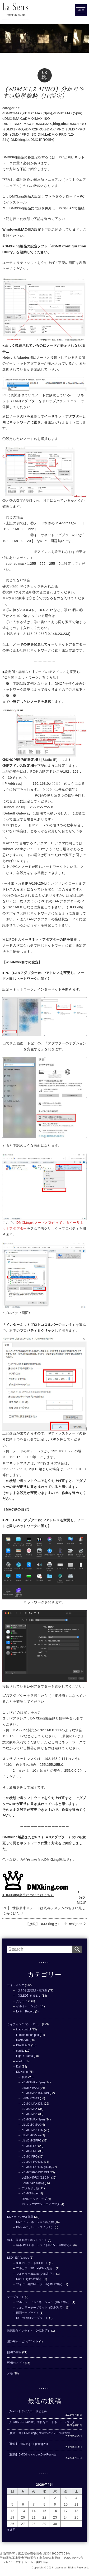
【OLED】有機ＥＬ (28, 1995)
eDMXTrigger (30, 2193)
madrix (20, 2061)
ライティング (15, 1985)
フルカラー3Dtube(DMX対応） (35, 2273)
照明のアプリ (15, 2363)
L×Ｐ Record (25, 2011)
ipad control (23, 2029)
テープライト (15, 2297)
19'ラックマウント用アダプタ (41, 2204)
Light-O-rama (24, 2056)
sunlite (20, 2050)
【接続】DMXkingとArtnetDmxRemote (31, 2454)
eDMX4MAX (42, 124)
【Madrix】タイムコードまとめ (27, 2411)
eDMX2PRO (34, 129)
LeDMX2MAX (20, 124)
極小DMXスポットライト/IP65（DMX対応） (44, 2245)
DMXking (18, 140)
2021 (44, 79)
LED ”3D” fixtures (18, 2257)
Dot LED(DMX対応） (29, 2279)
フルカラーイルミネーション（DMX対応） (43, 2302)
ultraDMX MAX (31, 2124)
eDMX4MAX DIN (32, 2103)
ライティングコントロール (24, 2024)
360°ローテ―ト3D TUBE (32, 2263)
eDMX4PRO (55, 129)
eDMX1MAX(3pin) (37, 113)
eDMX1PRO (13, 129)
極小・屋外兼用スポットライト (27, 2240)
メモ (10, 2373)
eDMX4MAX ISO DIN (35, 2093)
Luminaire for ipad (27, 2035)
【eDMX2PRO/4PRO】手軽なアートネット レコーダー (42, 2422)
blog (56, 124)
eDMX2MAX (12, 113)
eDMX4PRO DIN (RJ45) (37, 2167)
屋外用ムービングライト (22, 2341)
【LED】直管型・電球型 (31, 1990)
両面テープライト (27, 2312)
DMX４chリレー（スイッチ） (35, 2227)
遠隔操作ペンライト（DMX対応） (29, 2330)
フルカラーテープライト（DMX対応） (40, 2307)
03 (44, 72)
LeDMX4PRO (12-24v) (36, 2177)
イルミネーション (27, 2006)
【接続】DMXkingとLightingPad (27, 2444)
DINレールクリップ (34, 2199)
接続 (25, 2077)
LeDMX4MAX (30, 2087)
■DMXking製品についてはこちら (28, 1895)
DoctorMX (22, 2040)
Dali (18, 2066)
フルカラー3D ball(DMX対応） (35, 2268)
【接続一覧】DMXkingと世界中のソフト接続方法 (38, 2433)
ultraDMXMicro (31, 2135)
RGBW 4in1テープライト (32, 2318)
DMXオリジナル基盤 (20, 2216)
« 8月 (11, 2530)
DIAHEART (23, 2045)
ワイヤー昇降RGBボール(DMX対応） (40, 2284)
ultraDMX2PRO (73, 124)
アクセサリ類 (30, 2188)
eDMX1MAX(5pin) (67, 113)
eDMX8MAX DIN (32, 2130)
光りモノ (22, 2001)
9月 (44, 76)
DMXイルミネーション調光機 (35, 2222)
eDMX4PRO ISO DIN (27, 134)
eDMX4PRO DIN (32, 2161)
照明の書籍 (14, 2352)
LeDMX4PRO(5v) (40, 140)
